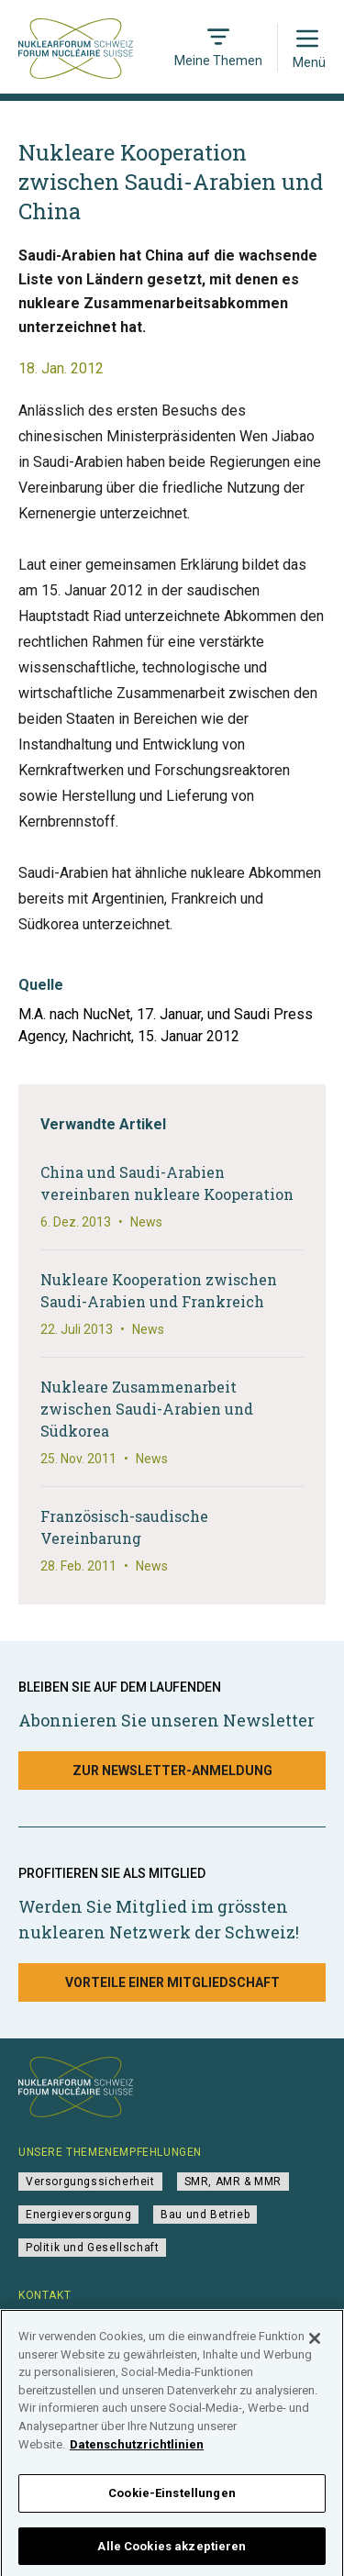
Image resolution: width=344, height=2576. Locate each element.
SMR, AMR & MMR (233, 2181)
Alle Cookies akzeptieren (171, 2552)
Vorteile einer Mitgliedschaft (172, 1982)
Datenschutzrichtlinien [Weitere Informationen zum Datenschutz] (137, 2450)
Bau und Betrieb (205, 2214)
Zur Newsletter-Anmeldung (172, 1770)
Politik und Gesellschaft (92, 2247)
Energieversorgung (78, 2214)
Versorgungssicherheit (90, 2181)
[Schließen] (314, 2345)
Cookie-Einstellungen (172, 2498)
